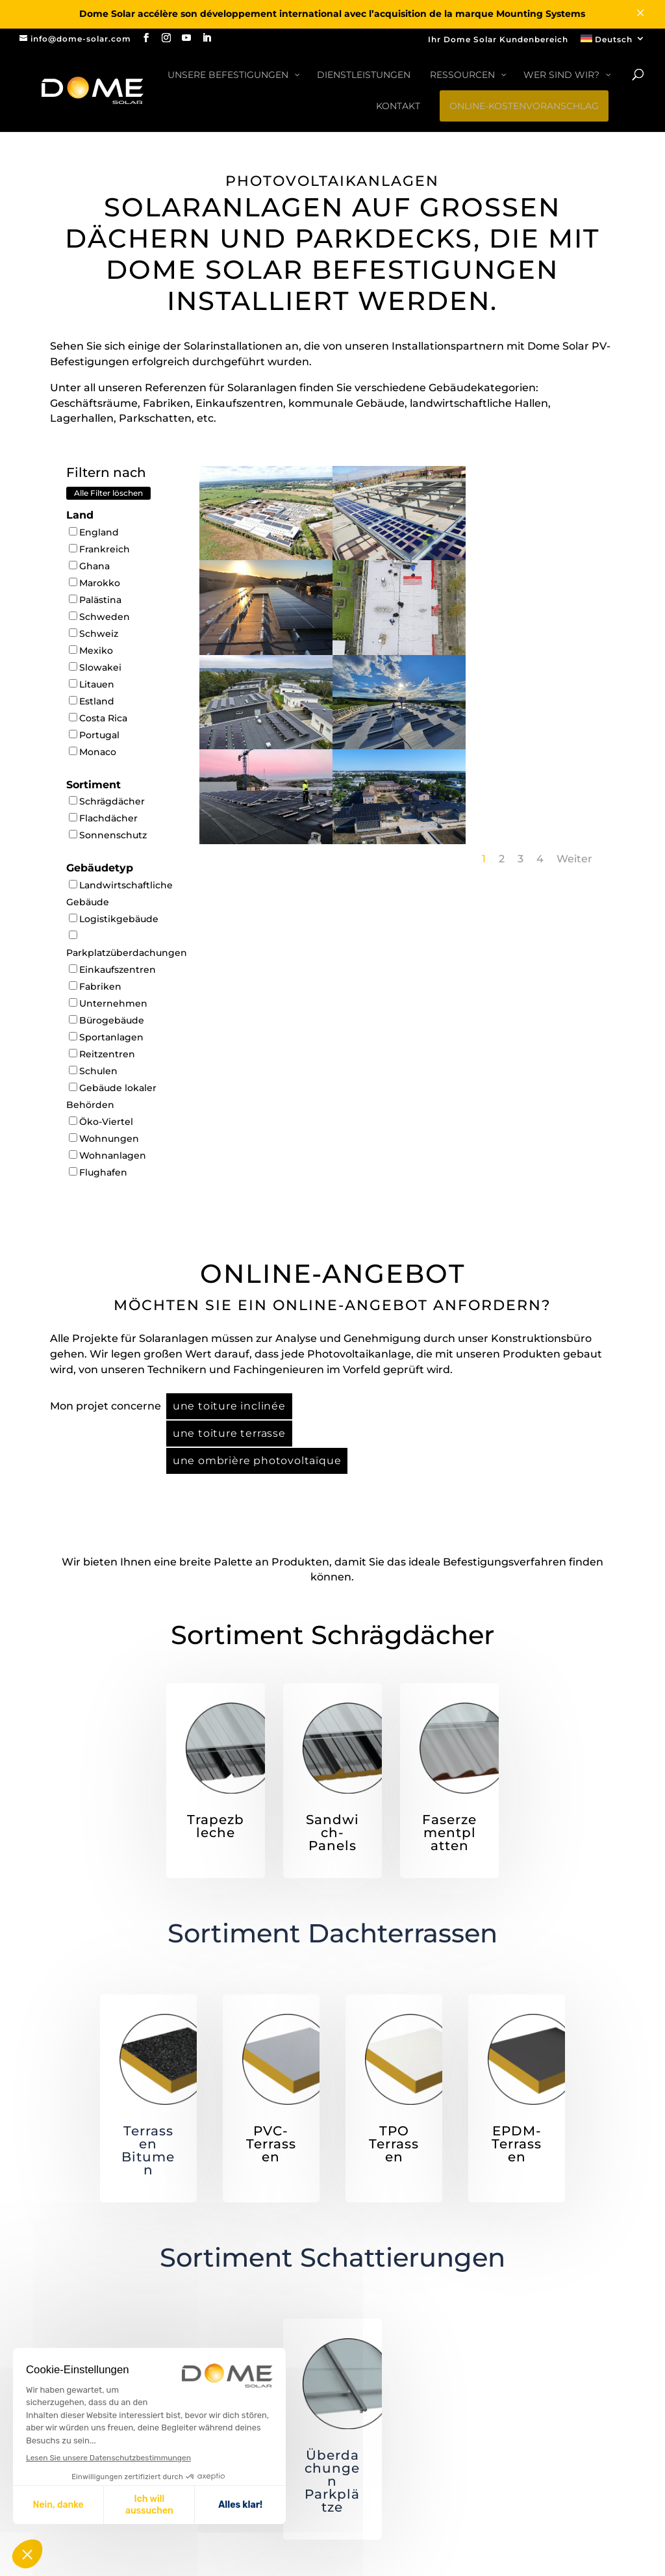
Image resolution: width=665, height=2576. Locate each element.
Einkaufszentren (112, 969)
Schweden (99, 617)
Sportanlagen (106, 1037)
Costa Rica (98, 718)
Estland (91, 701)
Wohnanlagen (107, 1155)
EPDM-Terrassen (517, 2144)
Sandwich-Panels (332, 1832)
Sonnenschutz (108, 835)
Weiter (574, 859)
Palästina (95, 600)
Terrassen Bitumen (148, 2150)
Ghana (89, 566)
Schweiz (93, 633)
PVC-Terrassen (271, 2144)
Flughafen (98, 1172)
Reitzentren (102, 1054)
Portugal (94, 735)
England (94, 532)
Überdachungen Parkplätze (332, 2481)
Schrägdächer (107, 801)
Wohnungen (104, 1138)
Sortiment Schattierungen (332, 2257)
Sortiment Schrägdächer (332, 1635)
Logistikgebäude (113, 919)
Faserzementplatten (449, 1832)
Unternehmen (108, 1003)
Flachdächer (103, 818)
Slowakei (95, 667)
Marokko (94, 583)
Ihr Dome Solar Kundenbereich (498, 40)
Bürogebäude (106, 1020)
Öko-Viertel (101, 1121)
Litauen (91, 684)
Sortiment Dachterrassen (332, 1933)
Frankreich (99, 549)
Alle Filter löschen (108, 493)
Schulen (93, 1071)
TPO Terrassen (394, 2144)
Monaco (92, 752)
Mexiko (91, 650)
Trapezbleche (215, 1826)
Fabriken (95, 986)
